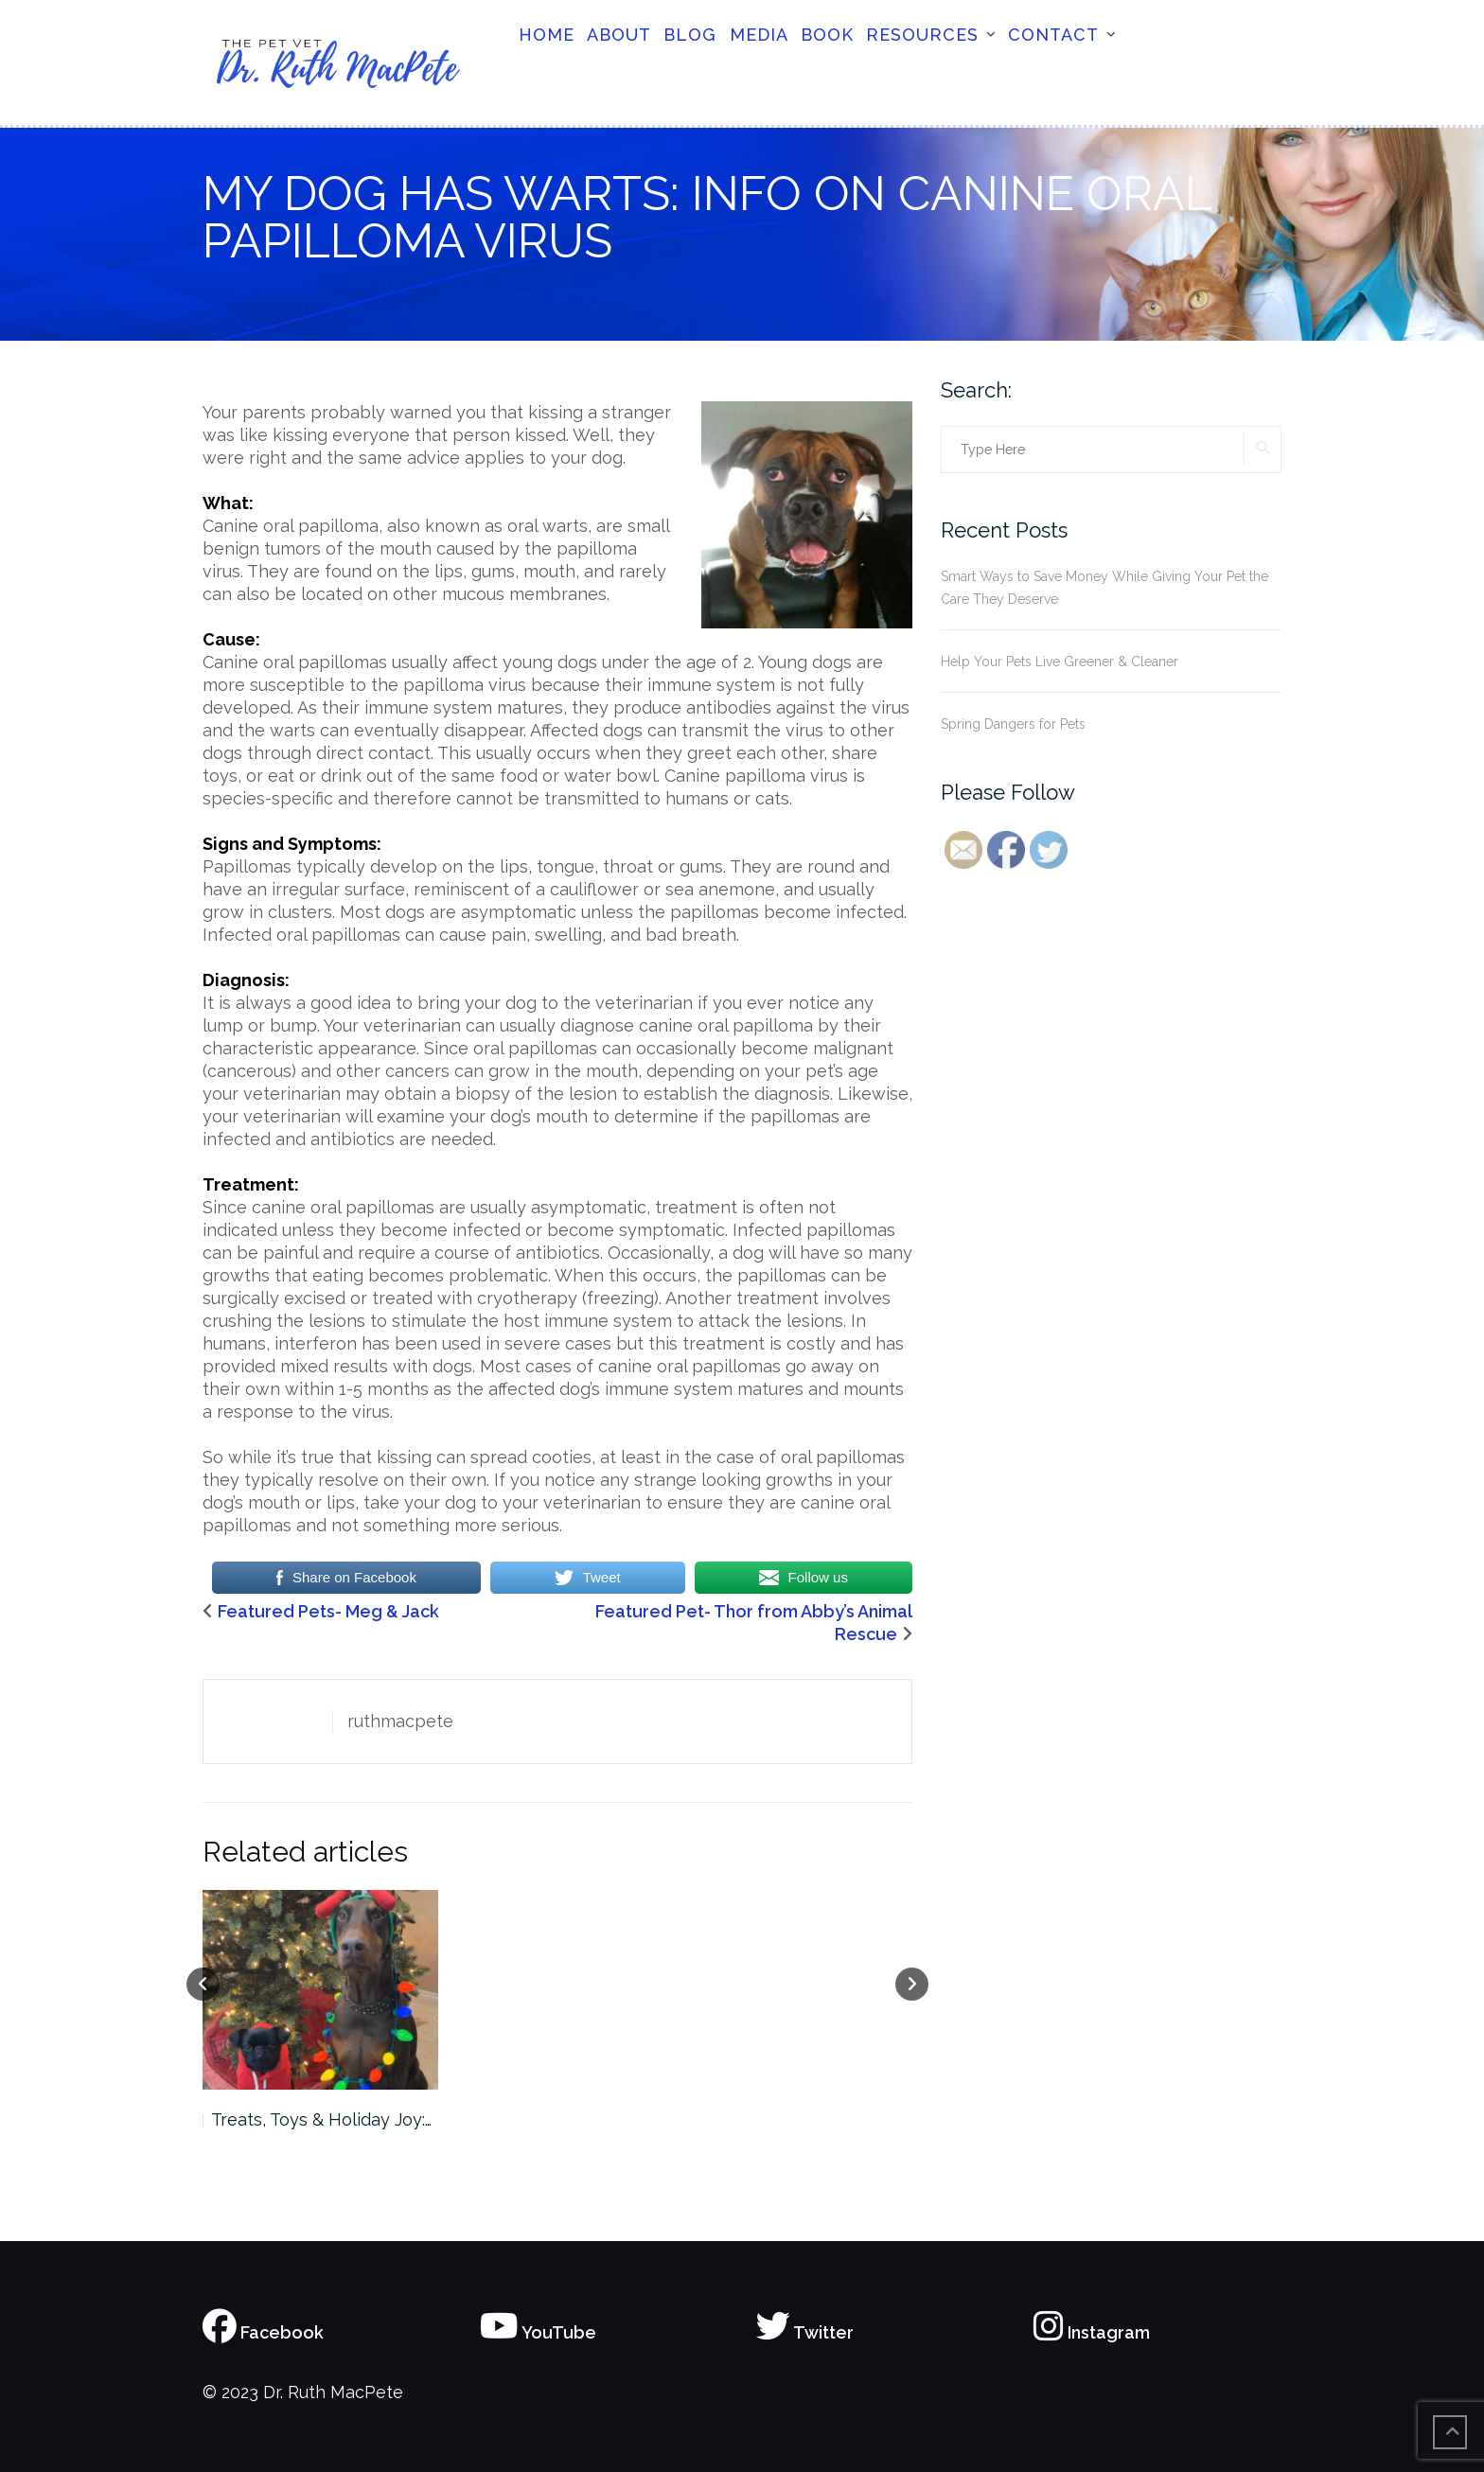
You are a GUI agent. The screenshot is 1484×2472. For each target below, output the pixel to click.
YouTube (538, 2332)
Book (827, 34)
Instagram (1092, 2332)
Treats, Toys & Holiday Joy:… (321, 2119)
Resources (922, 34)
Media (759, 34)
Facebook (263, 2332)
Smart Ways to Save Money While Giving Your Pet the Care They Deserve (1104, 588)
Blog (689, 34)
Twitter (805, 2332)
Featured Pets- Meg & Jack (328, 1611)
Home (546, 34)
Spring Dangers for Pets (1013, 724)
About (619, 34)
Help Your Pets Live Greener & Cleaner (1059, 661)
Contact (1053, 34)
